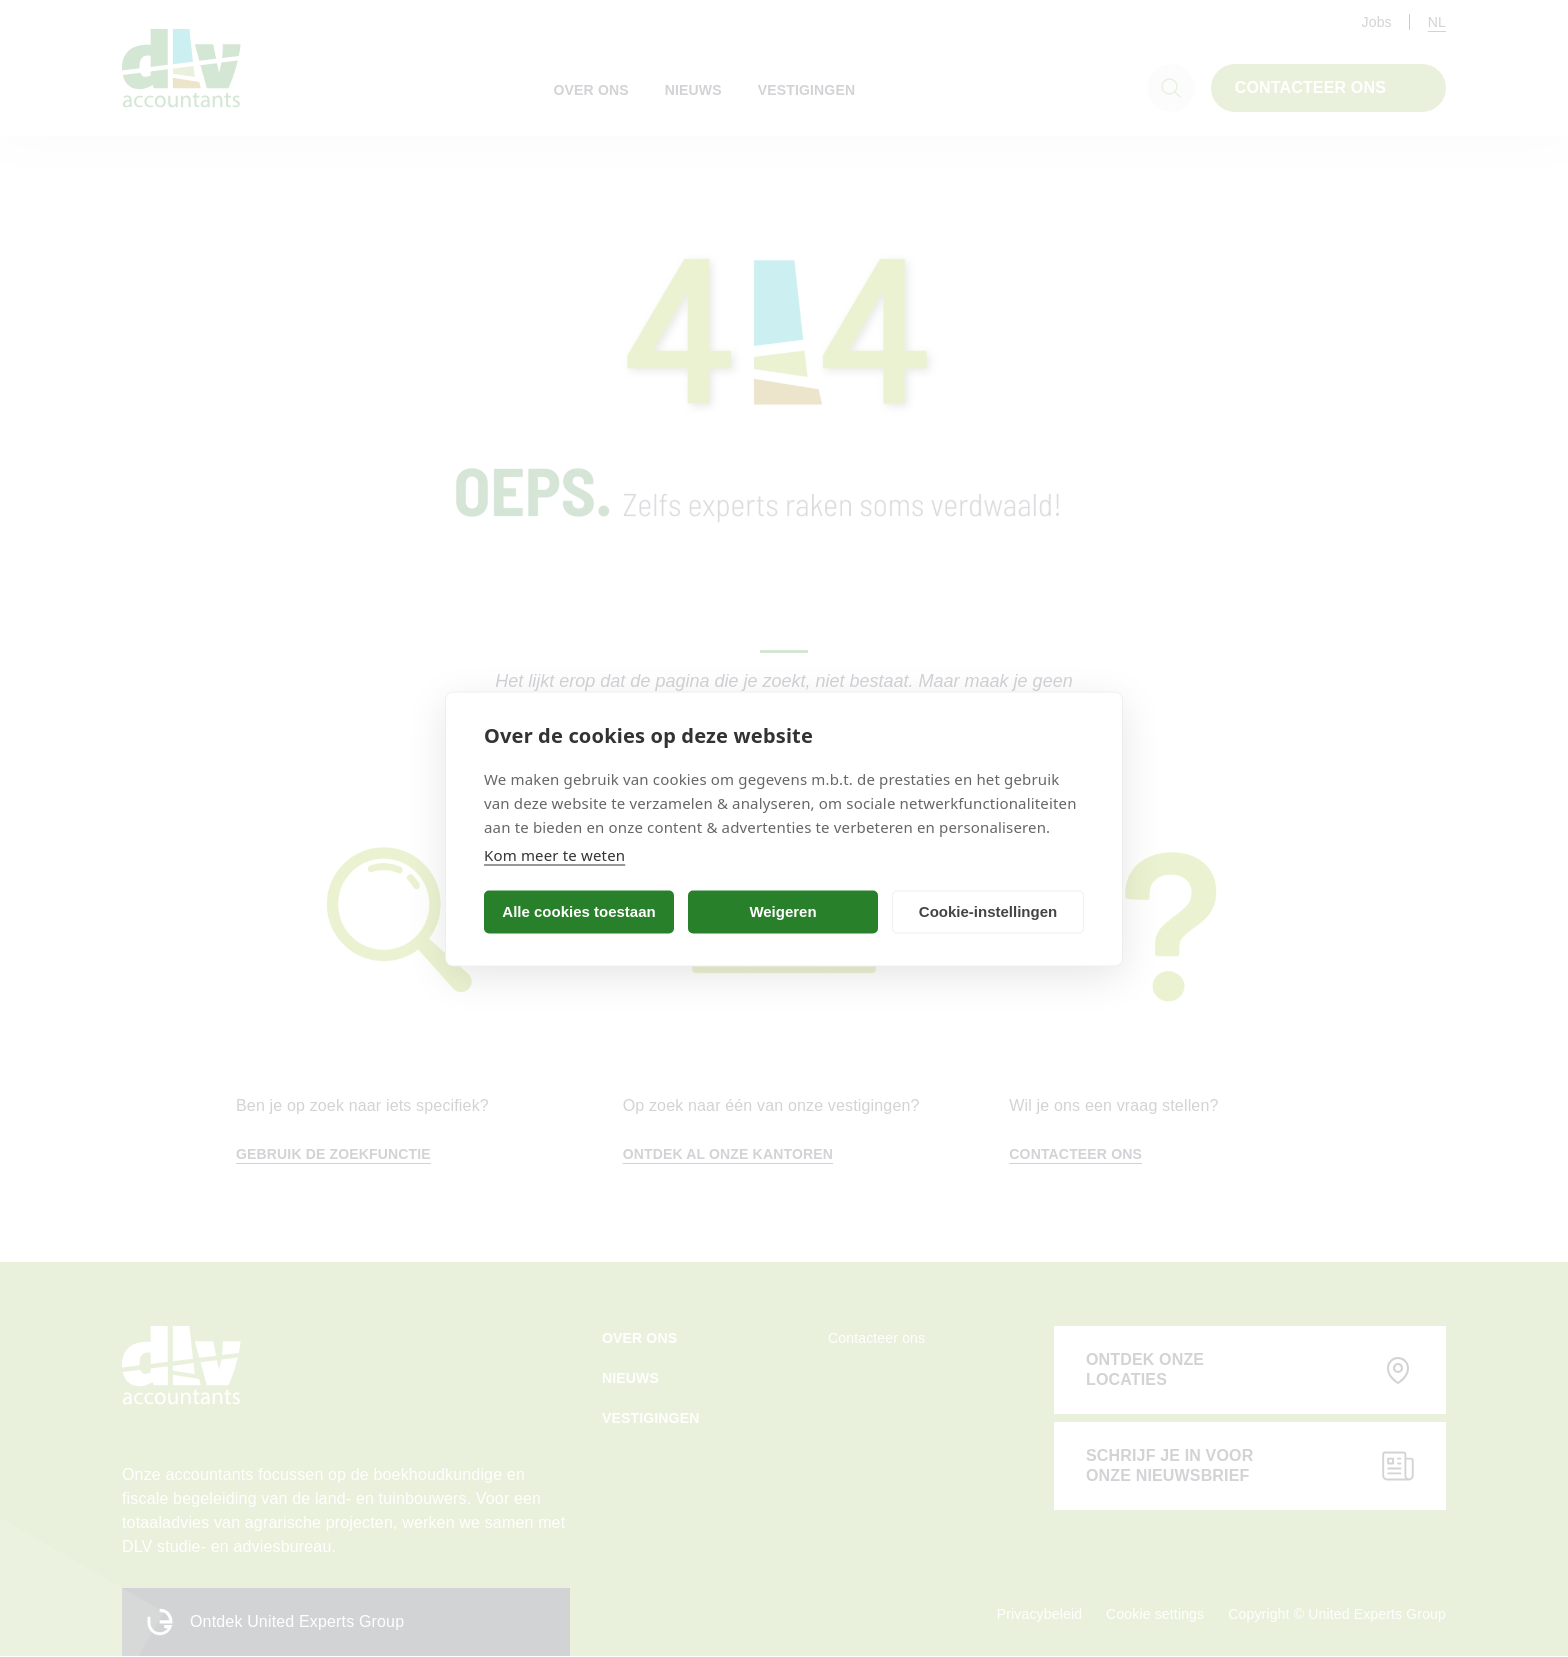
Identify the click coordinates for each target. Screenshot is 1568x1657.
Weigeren (782, 911)
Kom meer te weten (554, 854)
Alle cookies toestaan (578, 911)
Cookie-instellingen (988, 911)
